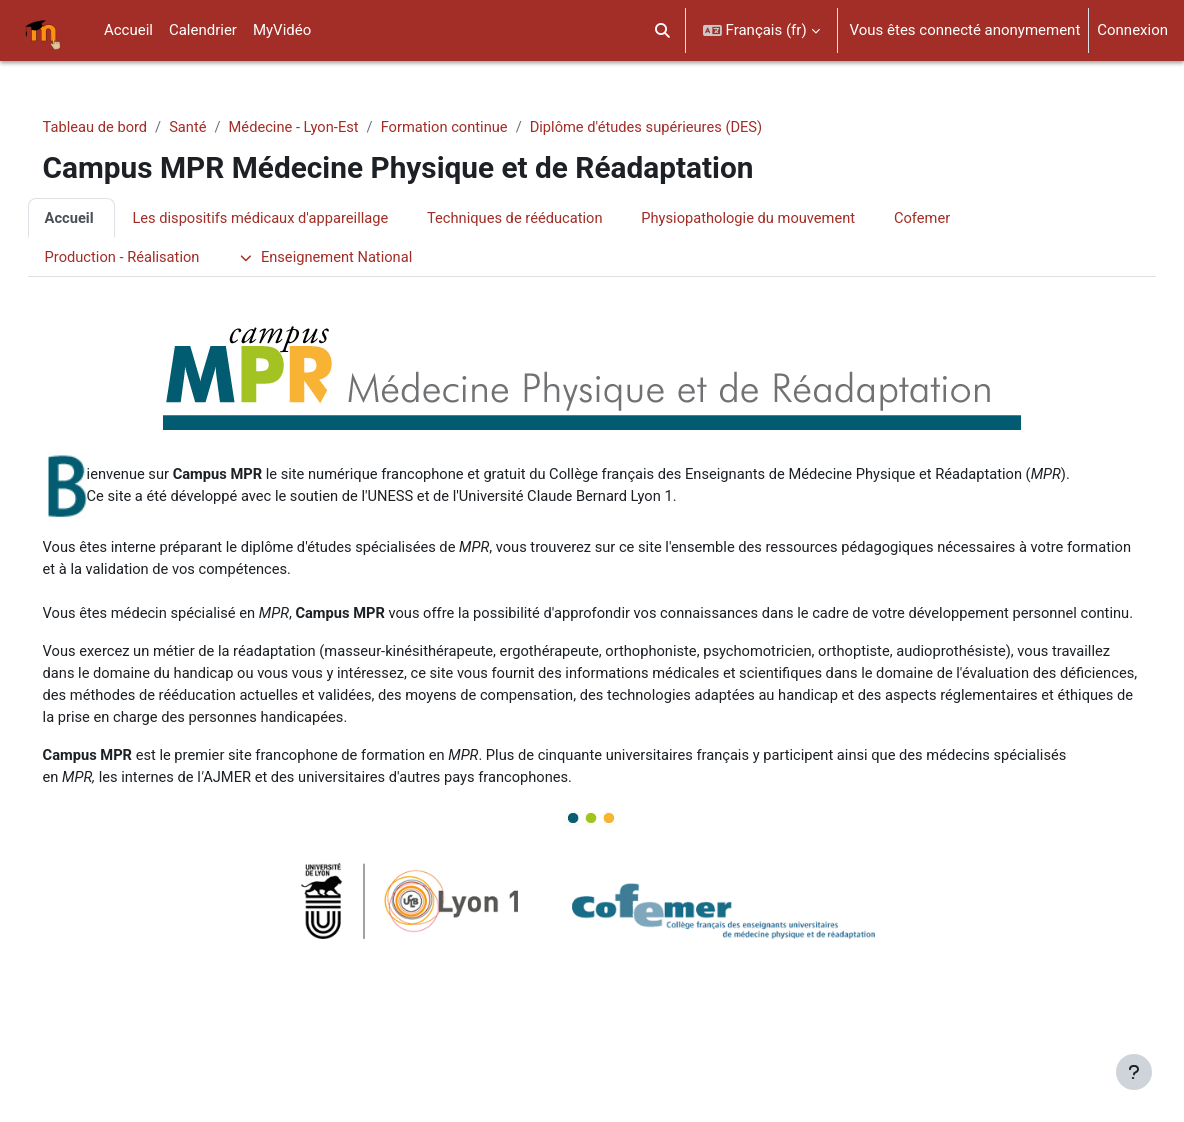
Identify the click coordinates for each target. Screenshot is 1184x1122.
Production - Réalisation (152, 258)
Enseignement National (359, 258)
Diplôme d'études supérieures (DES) (687, 127)
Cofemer (966, 218)
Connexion (1132, 30)
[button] (662, 30)
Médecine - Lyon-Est (326, 127)
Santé (219, 127)
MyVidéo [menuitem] (282, 30)
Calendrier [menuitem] (203, 30)
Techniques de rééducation (551, 218)
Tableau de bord (124, 127)
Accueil (98, 218)
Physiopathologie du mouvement (789, 218)
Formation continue (481, 127)
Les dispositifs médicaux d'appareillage (293, 218)
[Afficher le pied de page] (1134, 1072)
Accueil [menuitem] (128, 30)
